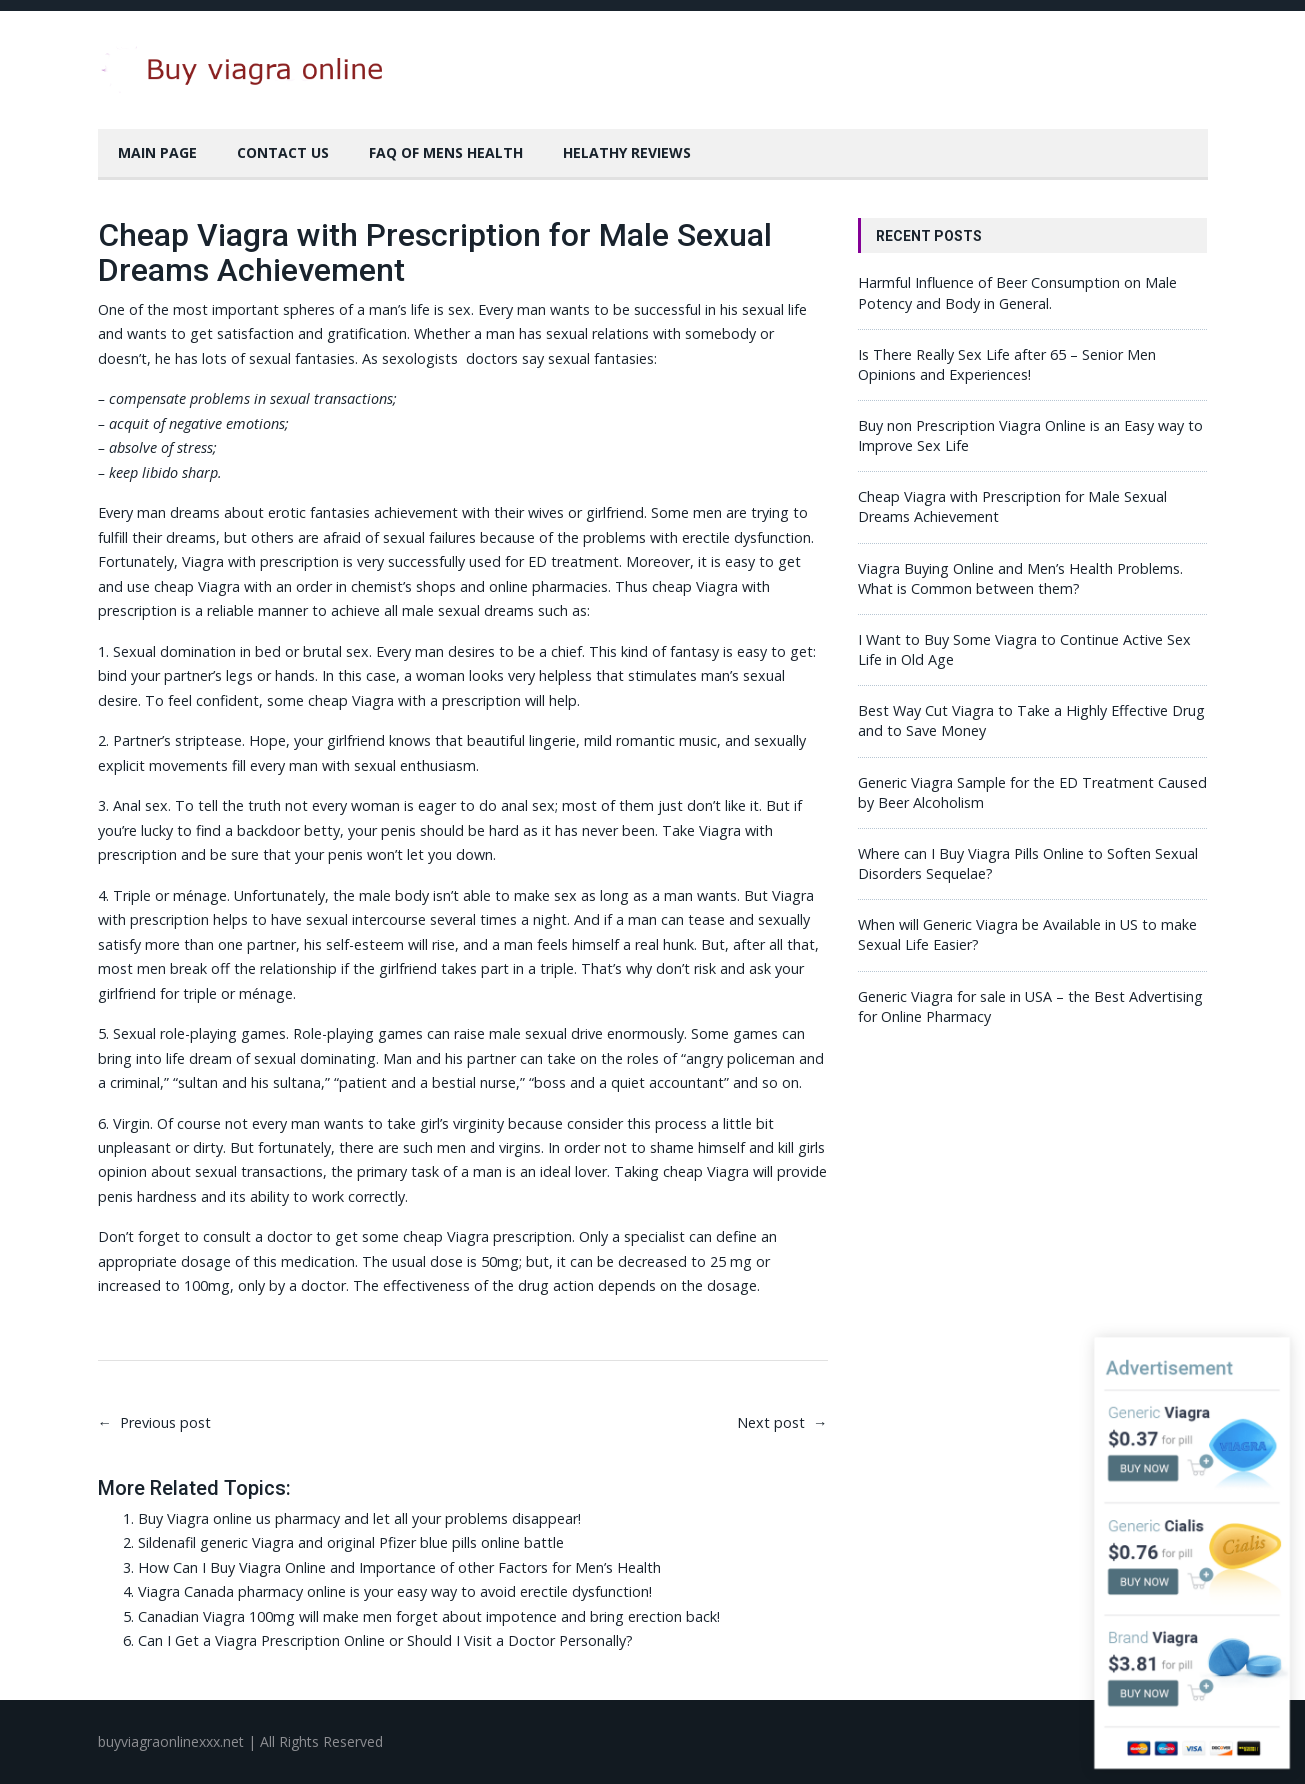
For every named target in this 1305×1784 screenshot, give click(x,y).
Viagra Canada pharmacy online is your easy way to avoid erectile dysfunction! (395, 1591)
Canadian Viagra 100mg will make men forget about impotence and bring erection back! (429, 1616)
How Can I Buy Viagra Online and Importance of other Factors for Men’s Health (399, 1567)
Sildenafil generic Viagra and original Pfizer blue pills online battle (351, 1542)
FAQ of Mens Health (446, 152)
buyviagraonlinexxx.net (171, 1741)
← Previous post (154, 1422)
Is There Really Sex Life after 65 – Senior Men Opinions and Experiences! (1007, 364)
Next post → (782, 1422)
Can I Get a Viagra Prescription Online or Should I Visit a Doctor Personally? (385, 1640)
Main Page (157, 152)
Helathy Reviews (627, 152)
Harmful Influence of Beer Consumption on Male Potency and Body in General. (1017, 292)
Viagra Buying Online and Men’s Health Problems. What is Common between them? (1020, 578)
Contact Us (283, 152)
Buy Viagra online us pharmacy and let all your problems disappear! (359, 1518)
